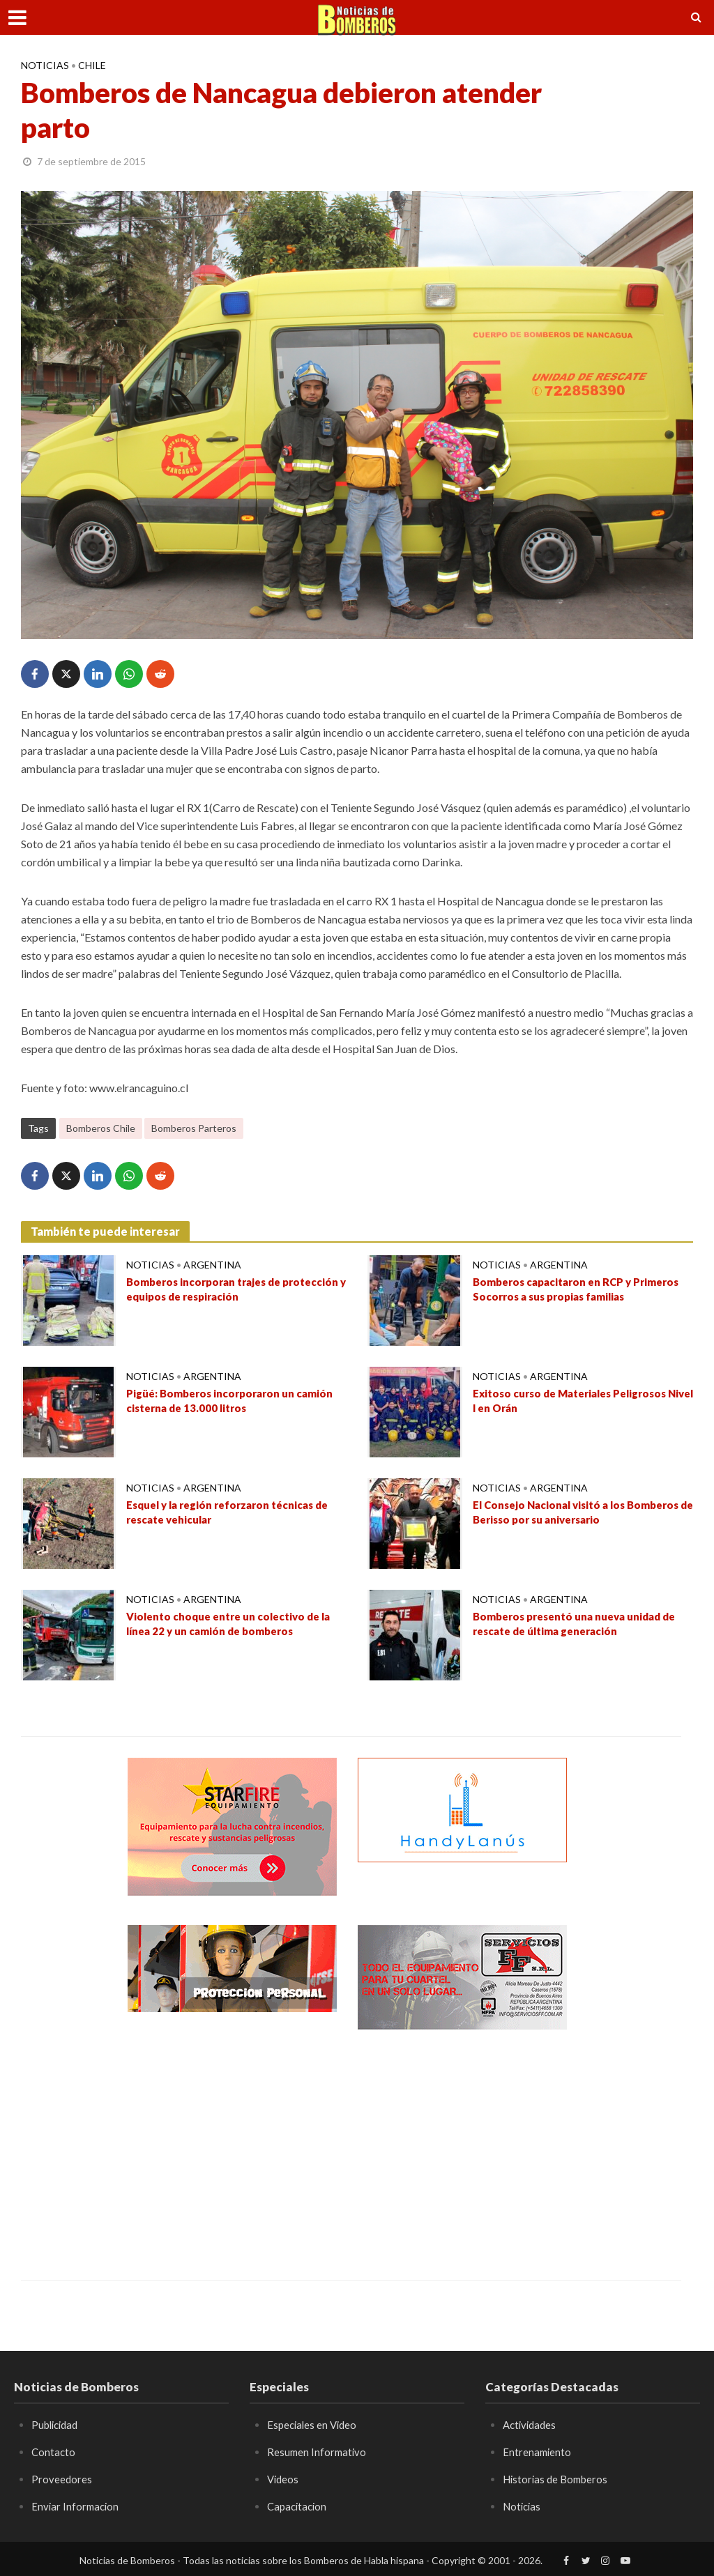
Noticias (45, 65)
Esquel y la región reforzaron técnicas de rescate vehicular (235, 1513)
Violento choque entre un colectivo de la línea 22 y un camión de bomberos (235, 1625)
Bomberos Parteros (193, 1128)
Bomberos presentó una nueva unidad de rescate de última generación (582, 1625)
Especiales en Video (314, 2424)
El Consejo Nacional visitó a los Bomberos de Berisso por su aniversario (582, 1513)
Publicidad (57, 2424)
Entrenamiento (538, 2451)
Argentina (212, 1265)
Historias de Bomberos (558, 2478)
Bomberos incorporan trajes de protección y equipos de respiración (221, 1290)
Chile (92, 65)
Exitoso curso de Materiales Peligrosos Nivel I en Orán (577, 1402)
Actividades (531, 2424)
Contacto (54, 2451)
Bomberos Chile (100, 1128)
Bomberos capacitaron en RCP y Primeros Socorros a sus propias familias (583, 1290)
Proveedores (62, 2478)
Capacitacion (299, 2505)
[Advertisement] (232, 2144)
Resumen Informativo (318, 2451)
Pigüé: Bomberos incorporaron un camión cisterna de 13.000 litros (235, 1402)
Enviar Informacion (76, 2505)
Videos (284, 2478)
